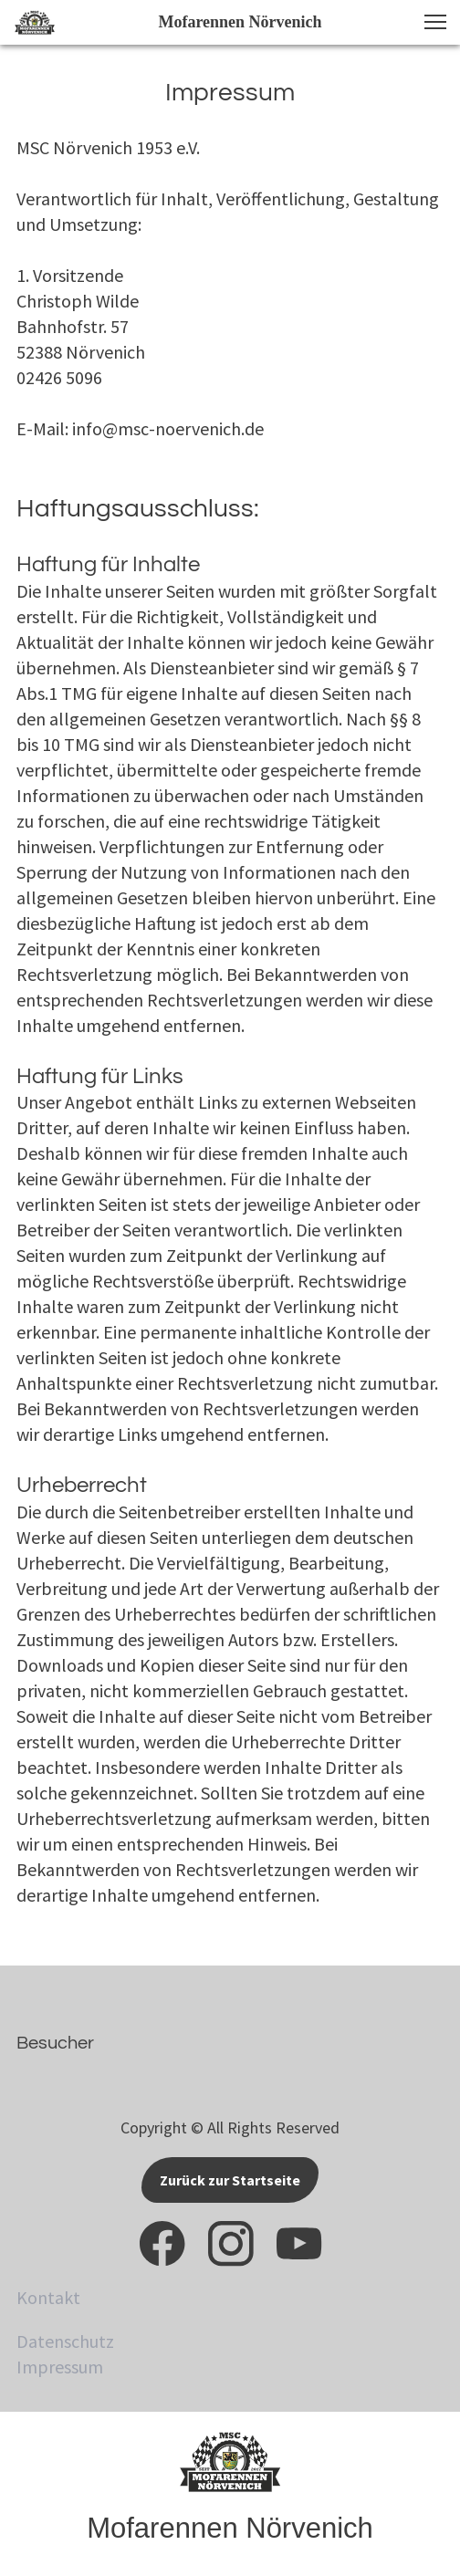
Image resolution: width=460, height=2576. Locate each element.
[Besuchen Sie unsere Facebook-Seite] (162, 2244)
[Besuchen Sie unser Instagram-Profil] (231, 2244)
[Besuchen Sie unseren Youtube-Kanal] (299, 2244)
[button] (435, 22)
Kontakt (48, 2297)
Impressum (59, 2366)
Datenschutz (65, 2341)
